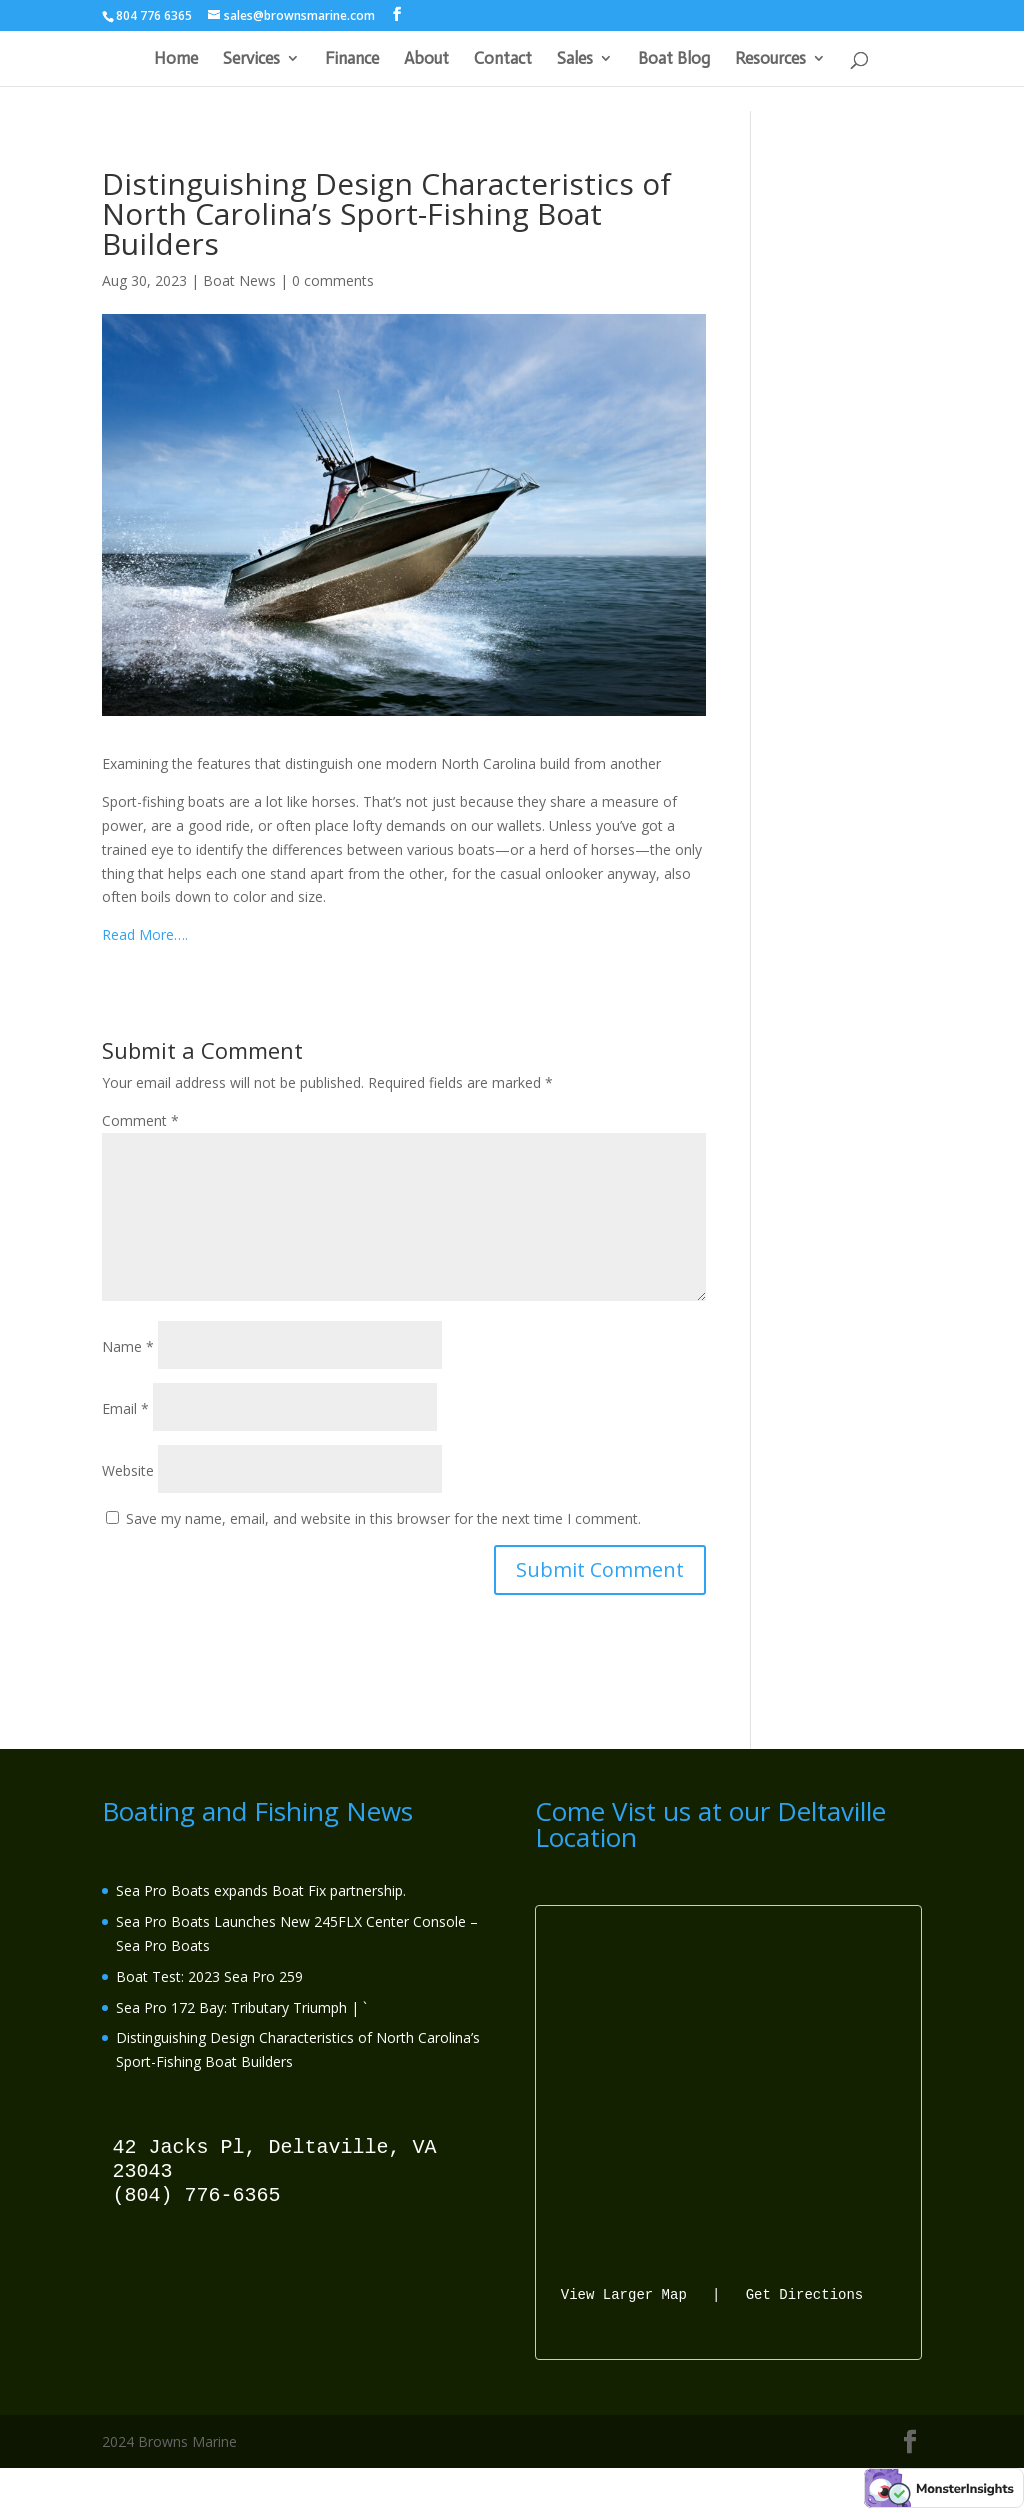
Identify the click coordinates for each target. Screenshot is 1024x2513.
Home (176, 59)
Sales (575, 59)
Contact (503, 59)
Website (128, 1470)
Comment (140, 1120)
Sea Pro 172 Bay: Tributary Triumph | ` (241, 2007)
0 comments (333, 280)
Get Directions (805, 2293)
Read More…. (145, 934)
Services (251, 59)
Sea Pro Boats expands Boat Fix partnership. (261, 1890)
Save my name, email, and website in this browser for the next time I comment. (383, 1518)
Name (128, 1346)
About (426, 59)
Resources (770, 59)
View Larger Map (624, 2293)
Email (125, 1408)
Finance (352, 59)
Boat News (239, 280)
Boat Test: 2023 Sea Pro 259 (209, 1976)
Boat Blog (674, 59)
